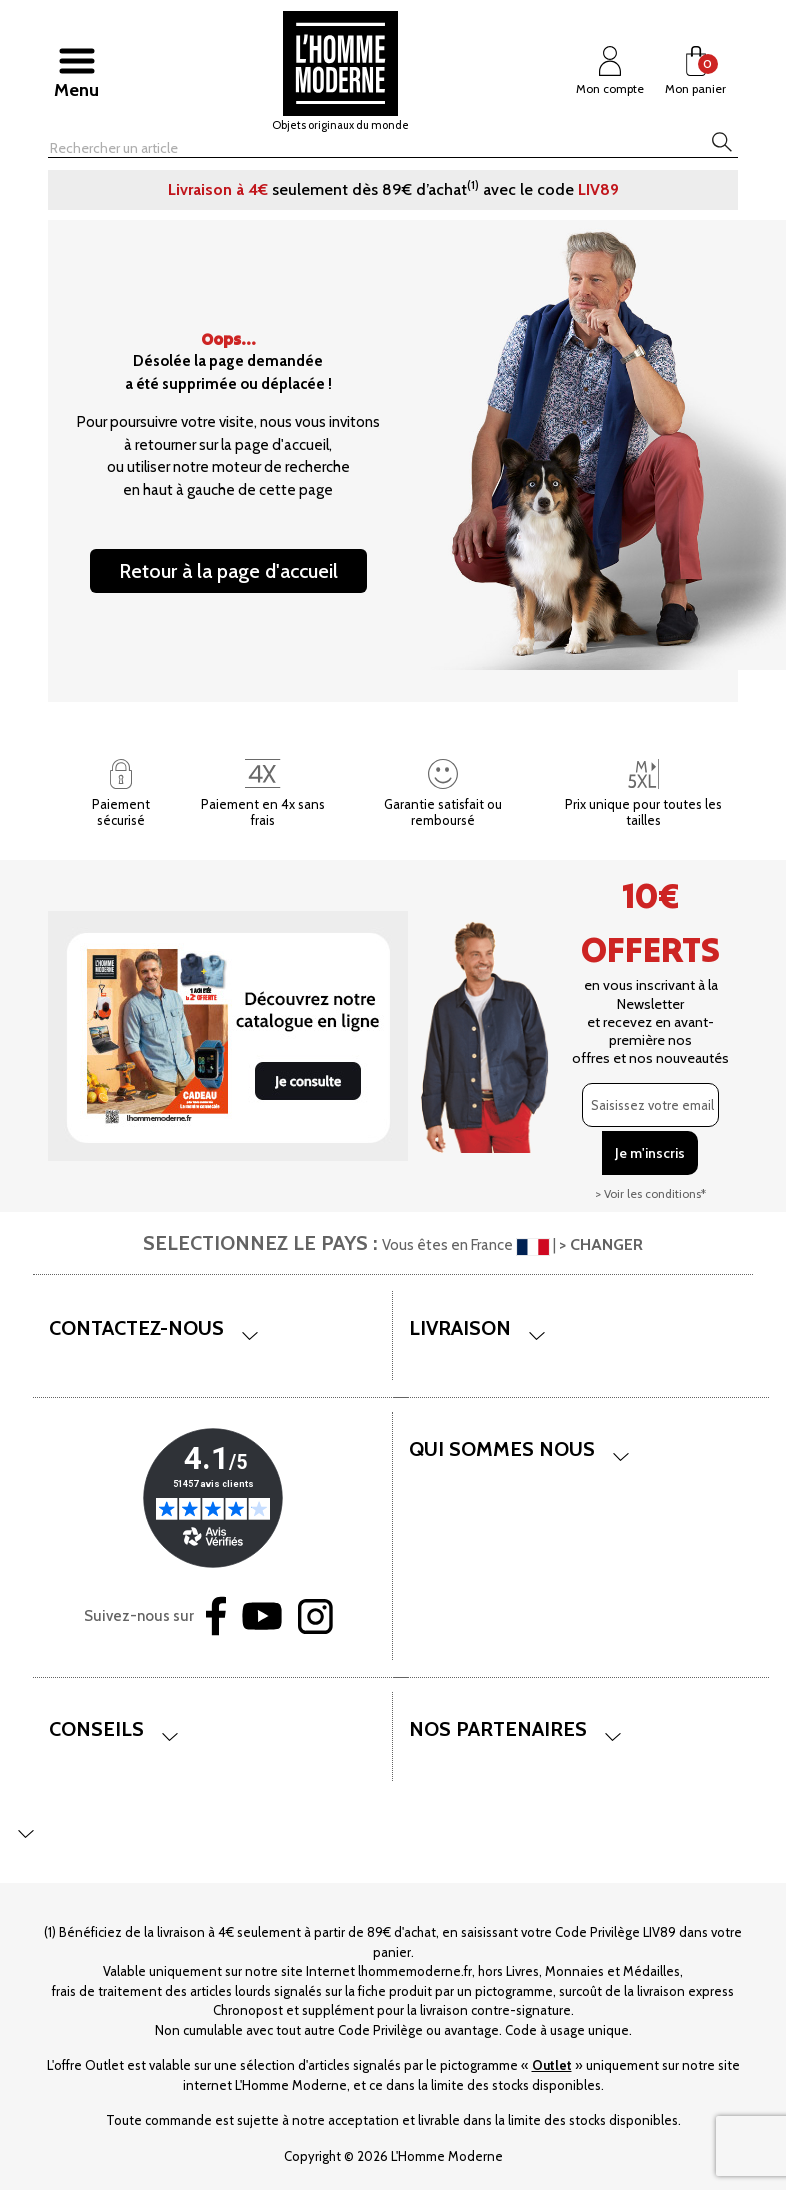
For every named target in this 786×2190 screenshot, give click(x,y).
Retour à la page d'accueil (228, 571)
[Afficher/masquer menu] (76, 71)
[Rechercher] (324, 148)
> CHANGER (601, 1244)
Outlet (552, 2065)
